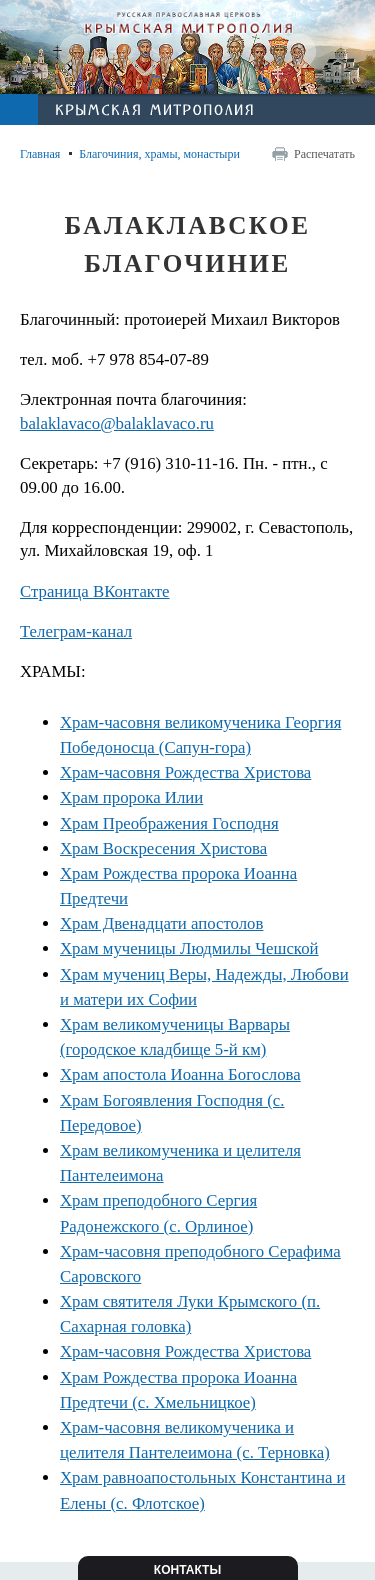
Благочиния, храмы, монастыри (159, 154)
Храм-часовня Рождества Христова (185, 772)
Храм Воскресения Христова (163, 848)
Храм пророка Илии (131, 797)
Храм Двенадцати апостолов (161, 923)
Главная (40, 154)
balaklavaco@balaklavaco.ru (117, 423)
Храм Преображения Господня (169, 823)
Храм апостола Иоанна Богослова (180, 1074)
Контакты (187, 1570)
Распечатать (324, 154)
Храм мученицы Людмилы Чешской (189, 948)
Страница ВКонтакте (95, 591)
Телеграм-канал (76, 631)
